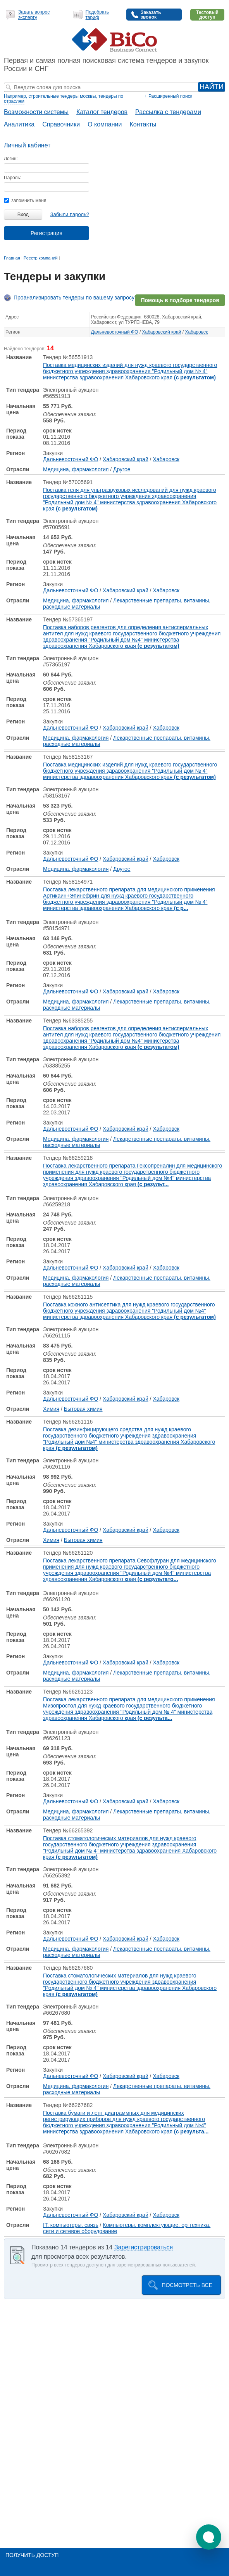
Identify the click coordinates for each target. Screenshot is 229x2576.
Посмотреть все (187, 2285)
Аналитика (19, 124)
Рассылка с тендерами (168, 112)
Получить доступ (32, 2555)
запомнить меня (25, 200)
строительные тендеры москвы (62, 96)
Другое (121, 469)
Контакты (142, 124)
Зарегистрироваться (143, 2247)
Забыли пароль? (69, 214)
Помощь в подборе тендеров (180, 300)
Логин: (11, 158)
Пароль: (12, 177)
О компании (105, 124)
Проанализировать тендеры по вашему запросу (74, 297)
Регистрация (46, 233)
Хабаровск (196, 332)
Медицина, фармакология (75, 469)
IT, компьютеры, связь (70, 2225)
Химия (51, 1409)
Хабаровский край (161, 332)
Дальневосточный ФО (114, 332)
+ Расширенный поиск (168, 96)
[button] (208, 2537)
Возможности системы (36, 112)
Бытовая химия (83, 1409)
